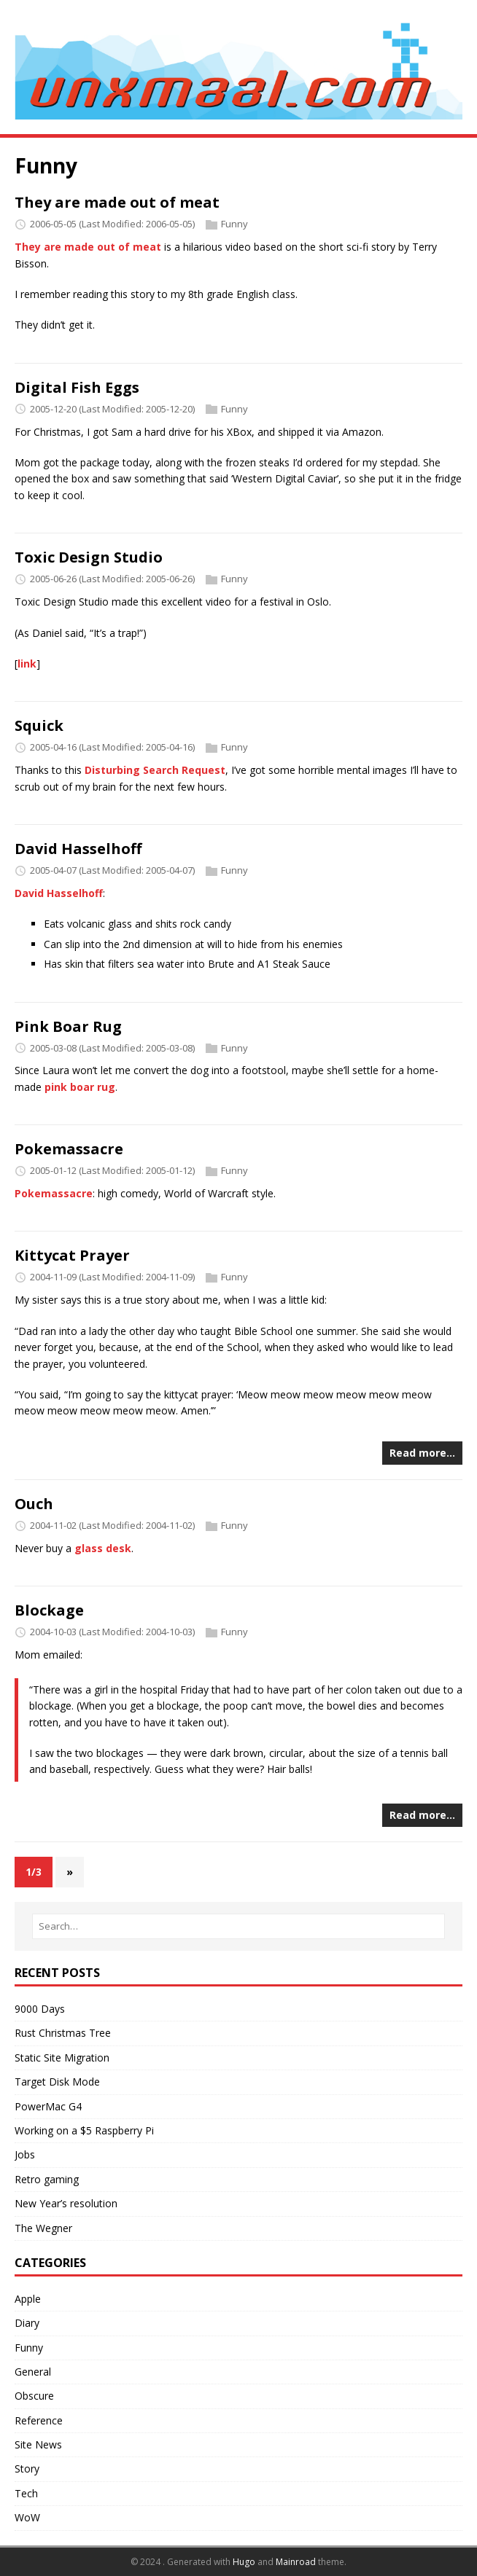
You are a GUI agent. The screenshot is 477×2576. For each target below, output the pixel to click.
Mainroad (296, 2562)
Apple (28, 2299)
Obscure (34, 2396)
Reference (39, 2420)
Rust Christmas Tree (63, 2033)
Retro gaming (47, 2179)
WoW (27, 2517)
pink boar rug (79, 1087)
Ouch (34, 1504)
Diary (27, 2323)
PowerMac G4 (48, 2106)
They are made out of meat (117, 202)
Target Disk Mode (57, 2081)
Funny (234, 223)
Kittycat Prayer (72, 1255)
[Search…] (238, 1926)
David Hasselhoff (78, 848)
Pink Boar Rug (68, 1026)
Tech (26, 2493)
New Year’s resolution (66, 2203)
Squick (39, 725)
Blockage (49, 1610)
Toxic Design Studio (89, 557)
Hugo (244, 2562)
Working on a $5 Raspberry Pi (84, 2130)
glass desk (102, 1548)
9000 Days (40, 2009)
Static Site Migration (62, 2057)
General (33, 2372)
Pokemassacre (69, 1149)
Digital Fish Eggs (77, 387)
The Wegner (43, 2228)
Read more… (422, 1453)
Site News (38, 2444)
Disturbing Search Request (155, 770)
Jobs (25, 2154)
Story (27, 2468)
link (27, 663)
